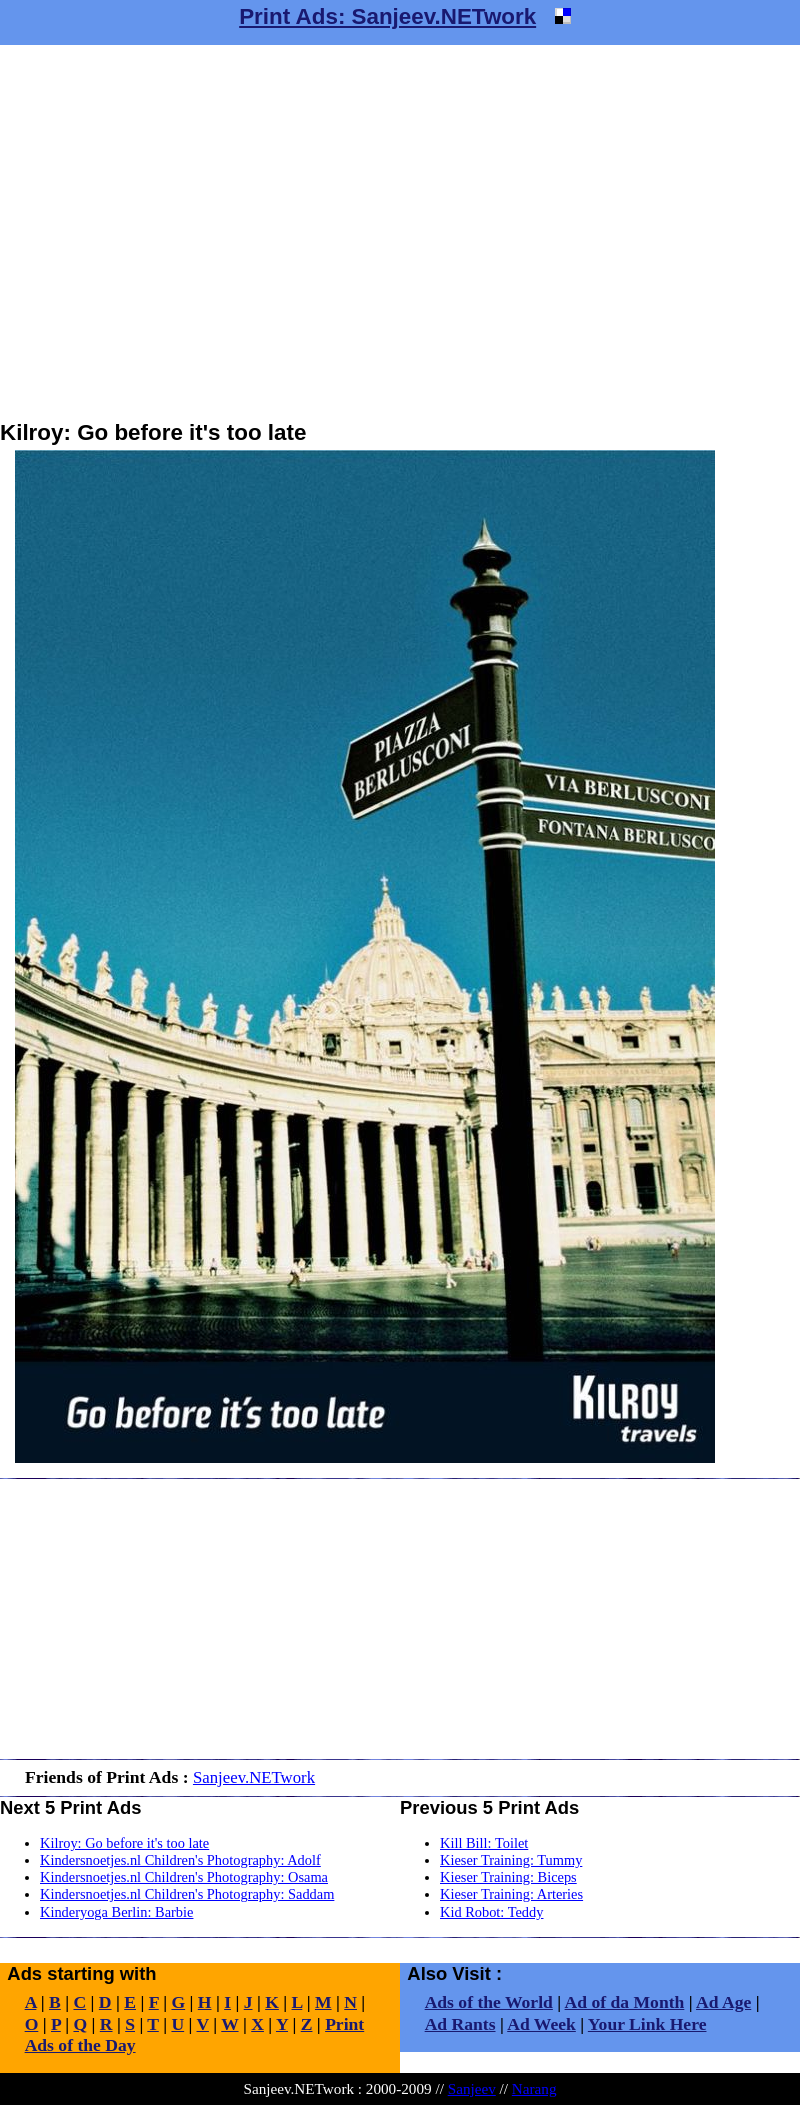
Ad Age (723, 2002)
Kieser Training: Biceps (508, 1877)
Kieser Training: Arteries (511, 1894)
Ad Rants (460, 2024)
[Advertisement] (187, 232)
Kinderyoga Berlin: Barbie (116, 1912)
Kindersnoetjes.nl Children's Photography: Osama (184, 1877)
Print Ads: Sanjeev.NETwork (387, 16)
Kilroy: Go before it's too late (124, 1843)
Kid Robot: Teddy (491, 1912)
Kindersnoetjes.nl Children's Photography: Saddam (187, 1894)
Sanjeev (472, 2088)
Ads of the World (489, 2002)
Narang (534, 2088)
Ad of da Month (625, 2002)
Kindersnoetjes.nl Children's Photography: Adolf (180, 1860)
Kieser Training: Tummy (511, 1860)
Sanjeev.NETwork (254, 1777)
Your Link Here (647, 2024)
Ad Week (541, 2024)
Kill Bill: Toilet (484, 1843)
